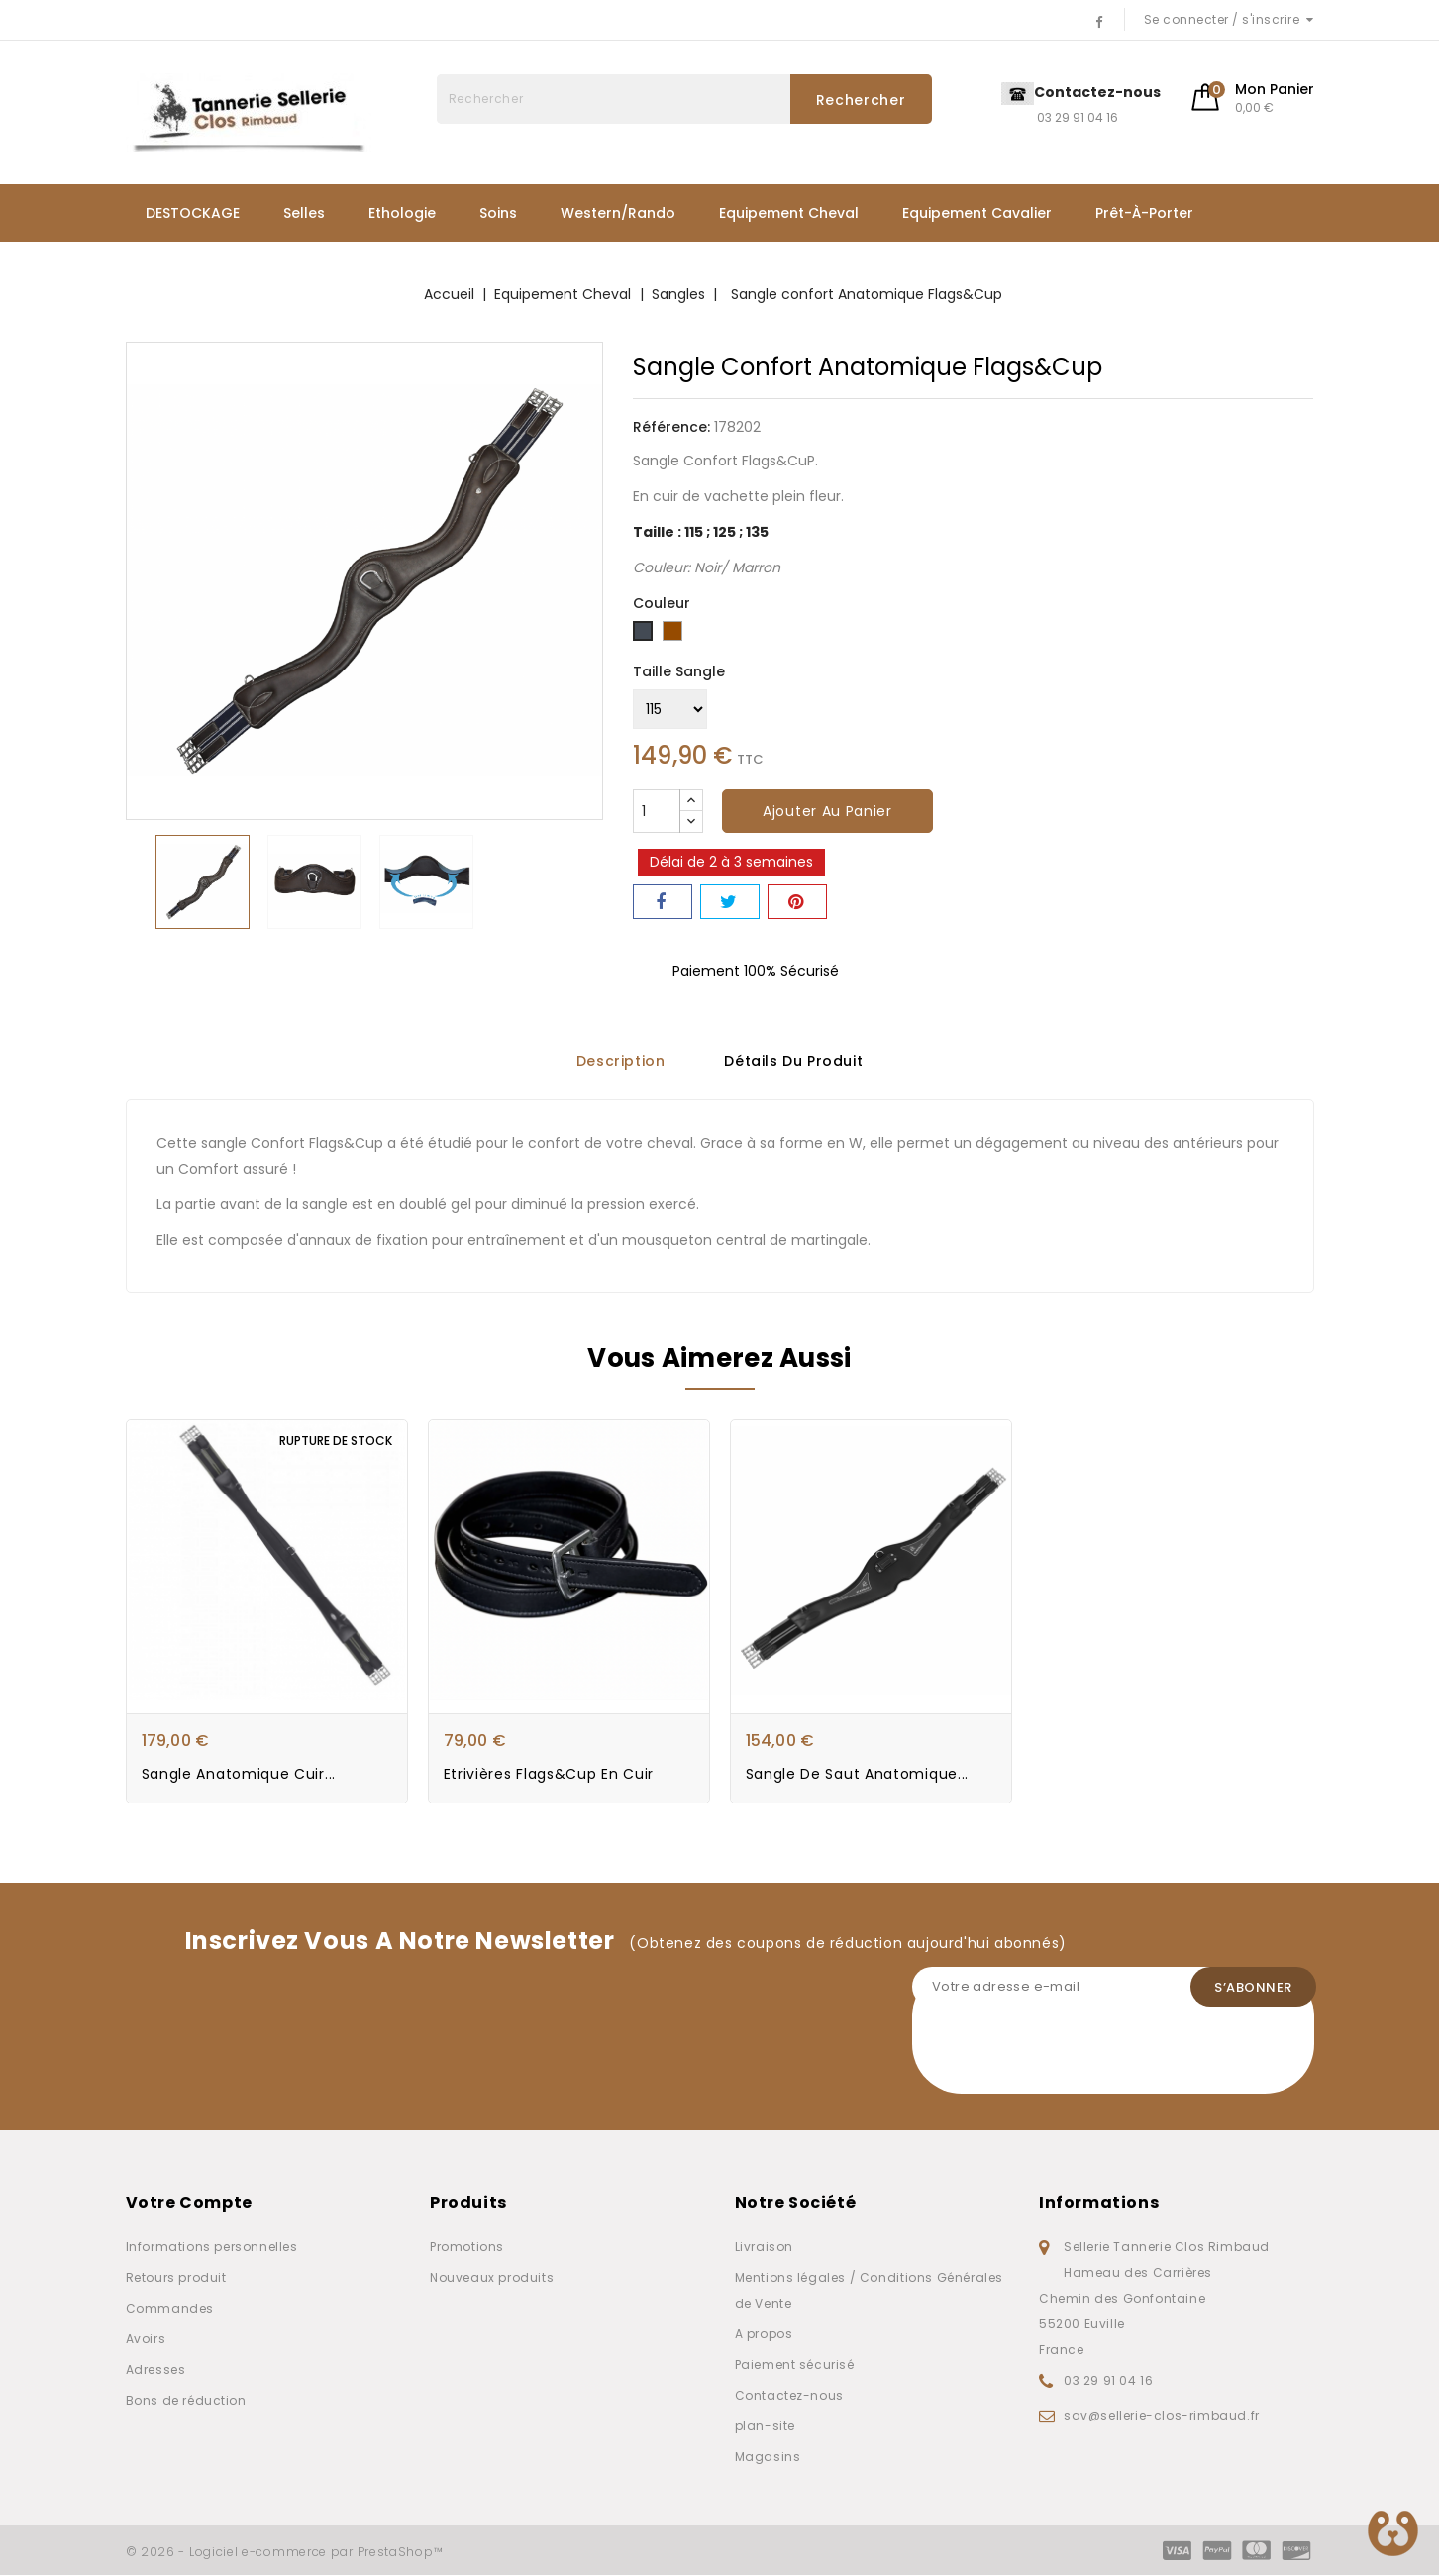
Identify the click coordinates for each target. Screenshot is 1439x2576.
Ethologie (402, 213)
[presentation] (1062, 2056)
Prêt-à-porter (1144, 213)
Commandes (170, 2309)
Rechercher (861, 100)
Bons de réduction (186, 2401)
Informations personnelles (212, 2247)
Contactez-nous (789, 2396)
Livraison (764, 2247)
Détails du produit (793, 1059)
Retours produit (176, 2278)
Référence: (671, 427)
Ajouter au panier (827, 811)
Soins (498, 213)
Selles (304, 213)
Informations (1099, 2203)
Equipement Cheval (789, 213)
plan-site (765, 2427)
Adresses (156, 2370)
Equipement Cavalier (977, 213)
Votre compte (189, 2203)
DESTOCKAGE (193, 213)
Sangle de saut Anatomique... (858, 1775)
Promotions (467, 2247)
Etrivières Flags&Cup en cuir (549, 1775)
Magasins (768, 2457)
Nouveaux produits (492, 2278)
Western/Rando (618, 213)
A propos (764, 2334)
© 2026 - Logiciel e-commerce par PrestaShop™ (285, 2552)
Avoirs (146, 2339)
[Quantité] (656, 811)
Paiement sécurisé (795, 2365)
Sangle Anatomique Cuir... (239, 1775)
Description (621, 1059)
